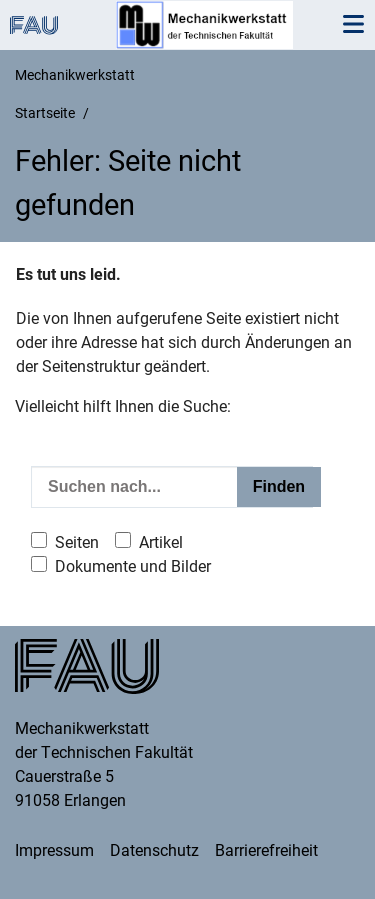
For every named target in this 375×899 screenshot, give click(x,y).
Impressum (54, 850)
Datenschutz (154, 850)
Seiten (77, 542)
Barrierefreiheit (266, 850)
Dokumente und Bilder (133, 566)
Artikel (161, 542)
